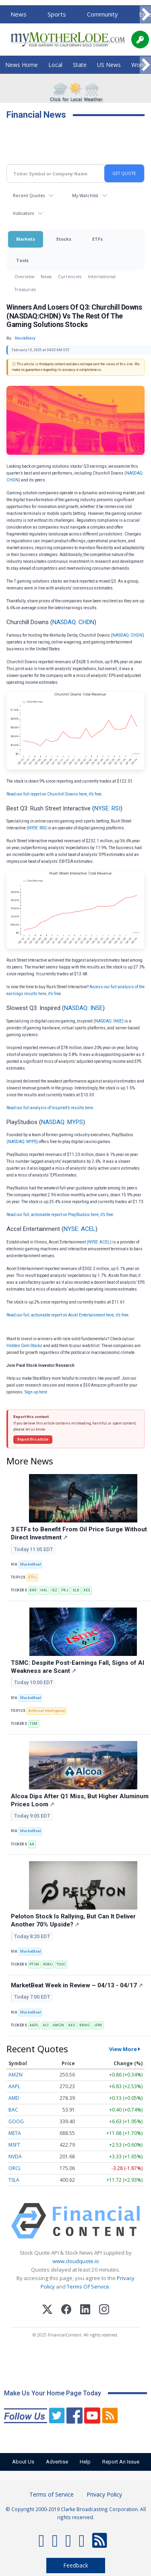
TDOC (61, 1964)
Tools (22, 260)
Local (55, 65)
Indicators (23, 213)
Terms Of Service (88, 2286)
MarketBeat (30, 1564)
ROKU (47, 1964)
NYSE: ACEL (79, 1229)
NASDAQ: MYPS (62, 1122)
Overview (24, 276)
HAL (44, 1590)
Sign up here (36, 1392)
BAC (13, 2109)
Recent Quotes (29, 195)
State (80, 65)
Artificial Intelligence (46, 1711)
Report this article (32, 1439)
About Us (23, 2462)
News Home (21, 65)
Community (102, 14)
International (102, 276)
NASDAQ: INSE (83, 1008)
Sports (57, 14)
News (18, 14)
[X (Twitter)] (47, 2310)
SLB (75, 1590)
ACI (46, 2025)
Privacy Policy (104, 2494)
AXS (71, 2025)
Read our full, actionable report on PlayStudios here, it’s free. (60, 1214)
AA (31, 1844)
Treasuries (25, 289)
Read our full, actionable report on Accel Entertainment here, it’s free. (68, 1315)
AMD (13, 2098)
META (14, 2133)
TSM (33, 1724)
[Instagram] (104, 2310)
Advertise (57, 2462)
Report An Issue (120, 2462)
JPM (97, 2025)
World (139, 65)
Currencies (69, 276)
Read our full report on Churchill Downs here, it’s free (53, 794)
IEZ (54, 1590)
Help (85, 2462)
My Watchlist (85, 195)
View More (123, 2049)
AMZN (58, 2025)
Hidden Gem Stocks (24, 1345)
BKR (32, 1590)
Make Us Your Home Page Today (52, 2393)
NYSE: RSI (107, 808)
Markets (25, 239)
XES (86, 1590)
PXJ (64, 1590)
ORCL (14, 2168)
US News (109, 65)
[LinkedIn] (85, 2310)
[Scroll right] (145, 14)
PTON (34, 1964)
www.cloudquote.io (75, 2261)
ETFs (97, 239)
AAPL (34, 2025)
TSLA (13, 2179)
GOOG (16, 2121)
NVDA (15, 2156)
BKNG (84, 2025)
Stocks (63, 239)
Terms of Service (51, 2494)
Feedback (75, 2565)
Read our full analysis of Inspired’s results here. (50, 1108)
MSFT (14, 2144)
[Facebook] (66, 2310)
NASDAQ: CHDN (73, 622)
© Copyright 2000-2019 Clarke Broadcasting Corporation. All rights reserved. (76, 2513)
